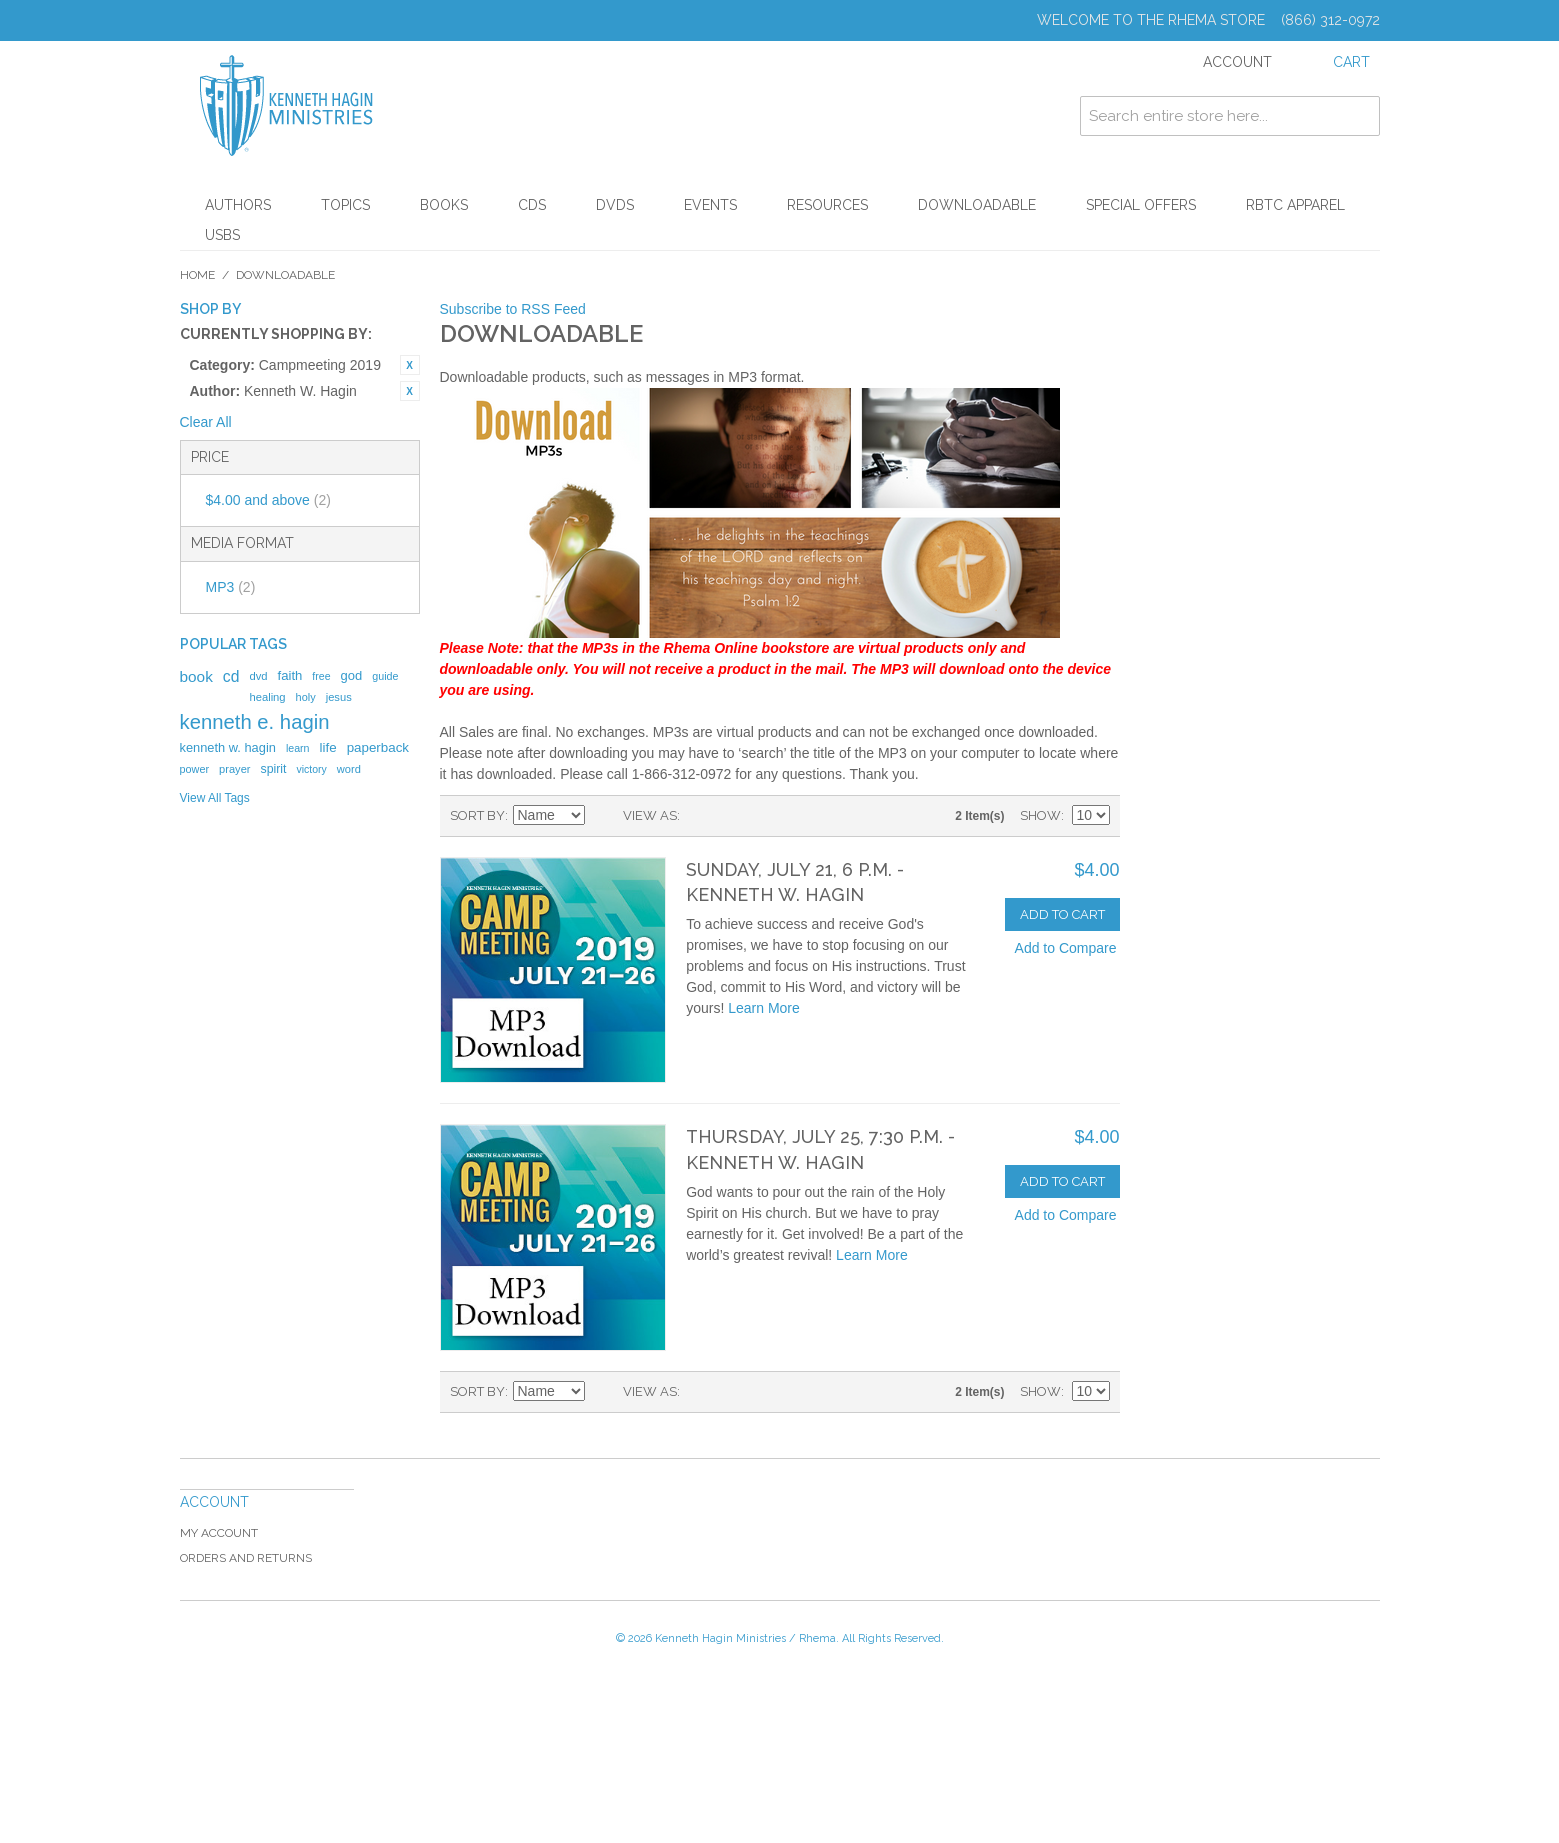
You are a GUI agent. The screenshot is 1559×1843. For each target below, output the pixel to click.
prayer (234, 769)
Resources (827, 205)
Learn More (764, 1008)
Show (1040, 815)
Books (444, 205)
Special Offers (1141, 205)
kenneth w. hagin (228, 747)
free (321, 676)
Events (710, 205)
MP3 (231, 587)
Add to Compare (1066, 948)
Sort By (477, 815)
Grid (700, 816)
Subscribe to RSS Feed (513, 309)
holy (306, 697)
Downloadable (977, 205)
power (195, 769)
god (352, 675)
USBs (222, 235)
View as (650, 815)
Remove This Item (410, 365)
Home (197, 275)
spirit (273, 769)
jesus (339, 697)
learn (298, 748)
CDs (532, 205)
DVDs (615, 205)
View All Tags (215, 798)
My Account (219, 1533)
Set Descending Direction (603, 816)
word (349, 769)
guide (385, 676)
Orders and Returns (246, 1558)
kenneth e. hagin (255, 722)
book (196, 676)
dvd (258, 676)
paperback (378, 747)
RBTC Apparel (1295, 205)
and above (268, 500)
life (328, 747)
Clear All (206, 422)
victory (312, 769)
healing (267, 697)
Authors (238, 205)
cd (231, 676)
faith (290, 675)
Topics (345, 205)
